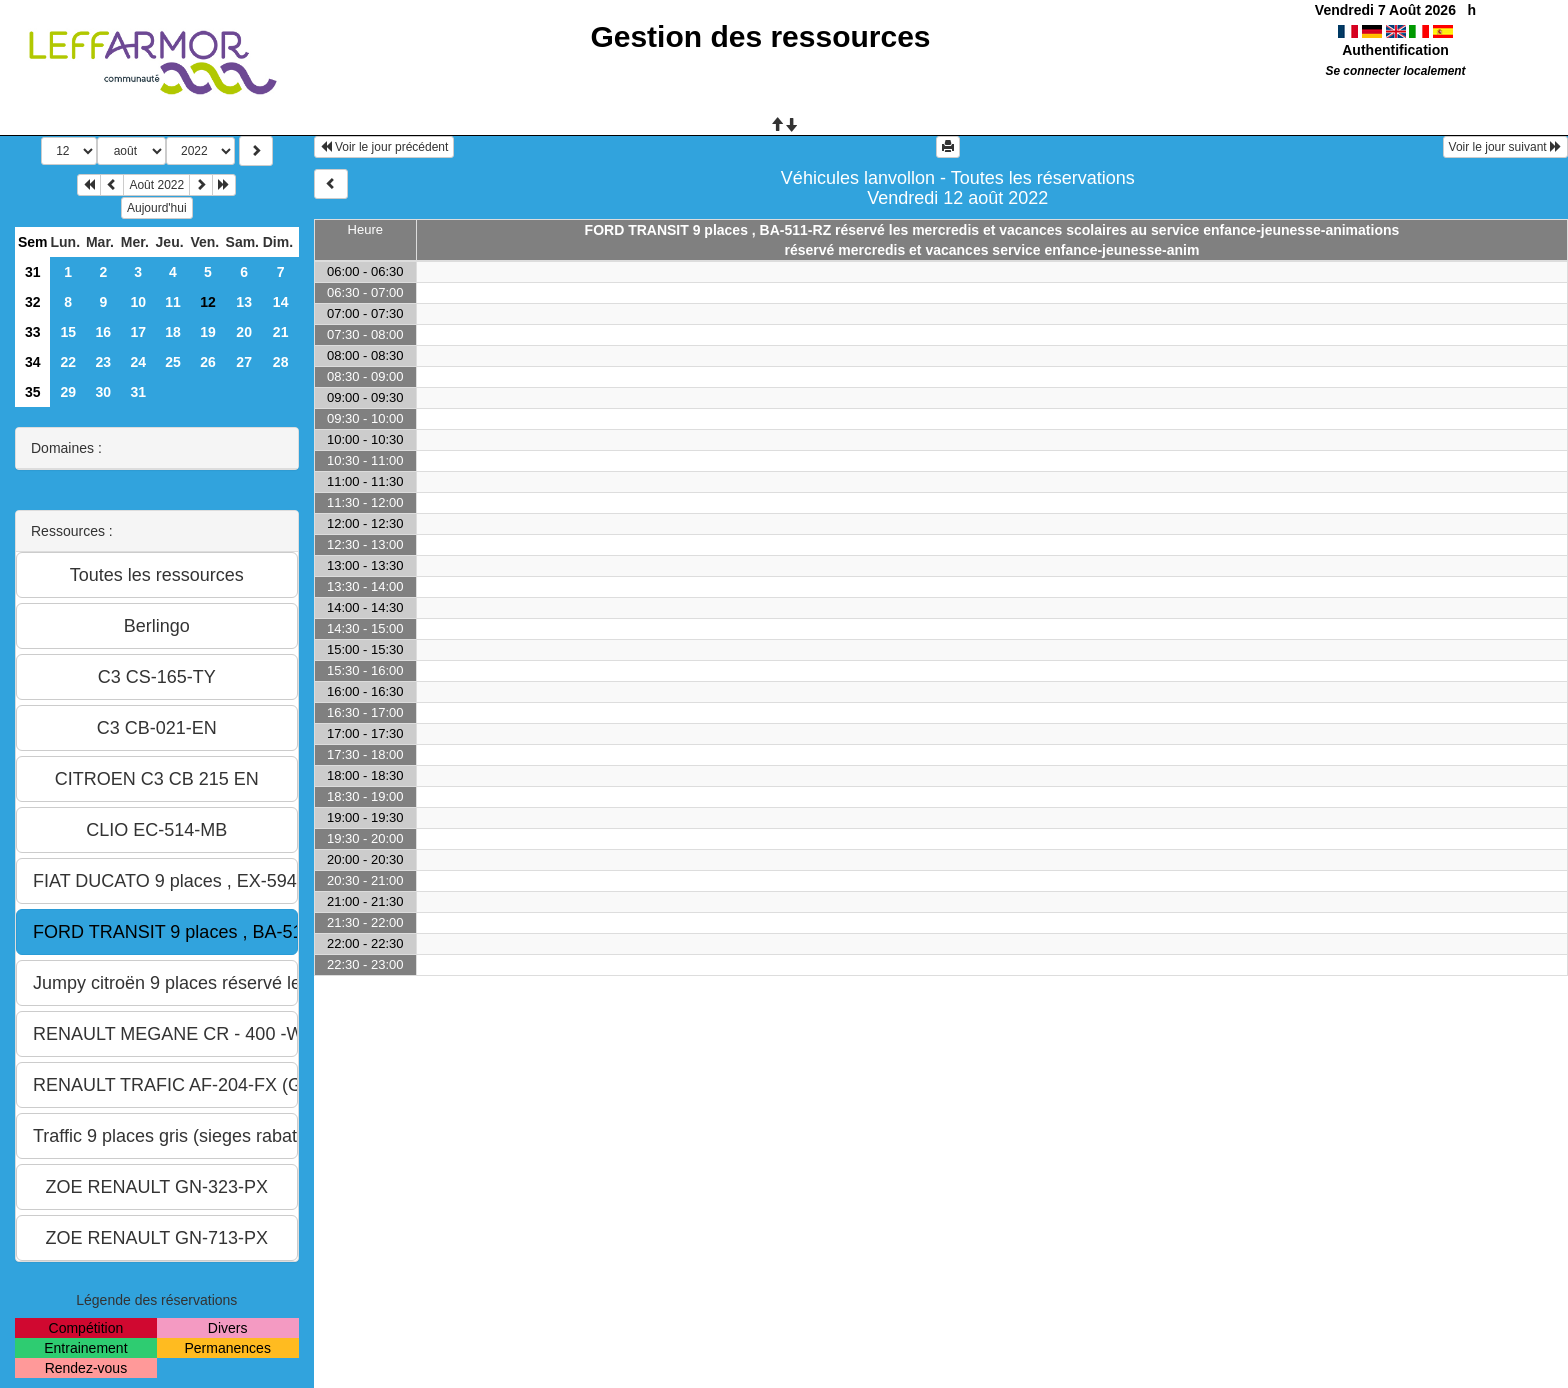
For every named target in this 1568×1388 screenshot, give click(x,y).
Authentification (1395, 50)
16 (104, 332)
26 (208, 362)
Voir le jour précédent (384, 147)
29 (68, 392)
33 (33, 332)
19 (208, 332)
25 (173, 362)
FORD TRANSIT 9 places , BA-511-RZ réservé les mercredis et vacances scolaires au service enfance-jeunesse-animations (992, 230)
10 (138, 302)
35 (33, 392)
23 (104, 362)
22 (68, 362)
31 (33, 272)
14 (281, 302)
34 (33, 362)
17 (138, 332)
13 (244, 302)
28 (281, 362)
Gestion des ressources (760, 36)
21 (281, 332)
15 (68, 332)
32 (33, 302)
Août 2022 (156, 185)
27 (244, 362)
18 (173, 332)
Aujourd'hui (157, 208)
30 (104, 392)
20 (244, 332)
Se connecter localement (1395, 71)
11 (173, 302)
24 (138, 362)
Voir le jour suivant (1505, 147)
